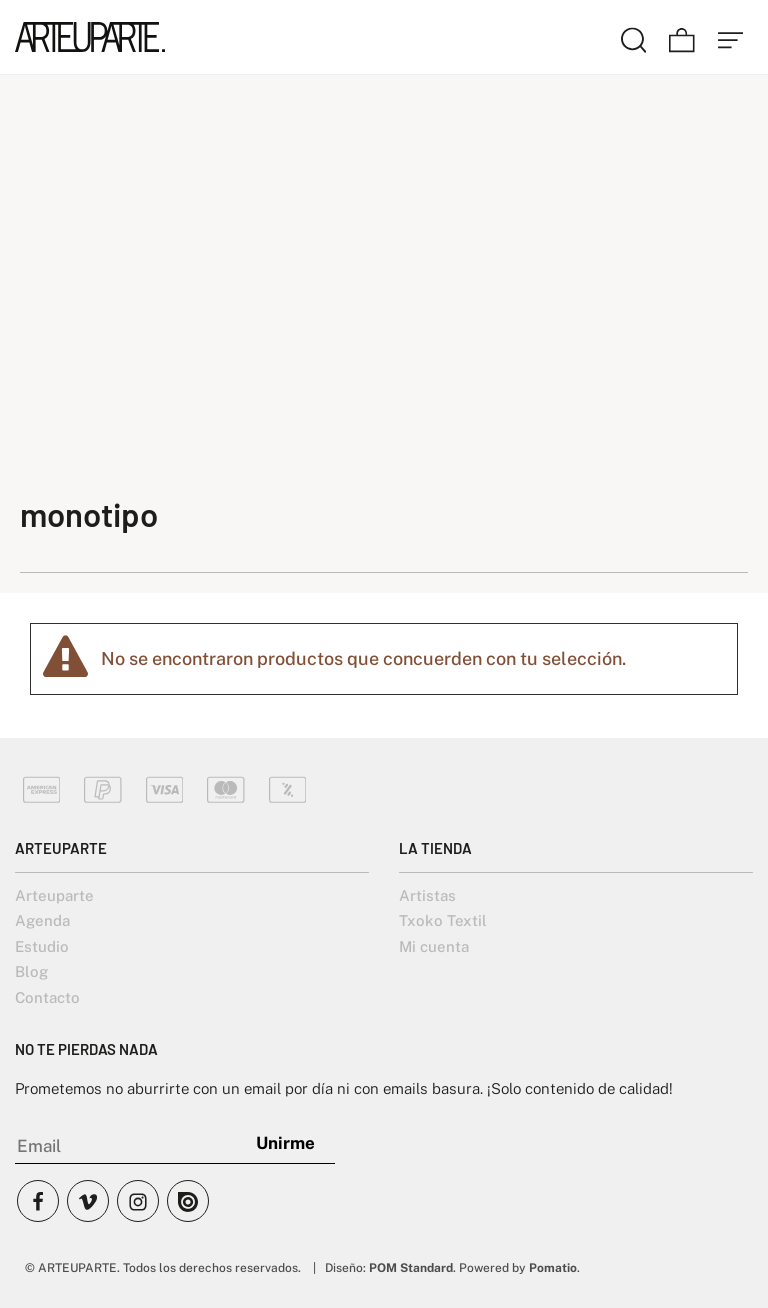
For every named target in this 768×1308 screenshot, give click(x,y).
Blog (31, 971)
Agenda (42, 920)
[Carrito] (682, 37)
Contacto (47, 997)
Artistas (427, 895)
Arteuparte (54, 895)
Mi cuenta (434, 946)
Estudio (42, 946)
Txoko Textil (443, 920)
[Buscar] (634, 37)
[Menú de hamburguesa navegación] (731, 37)
